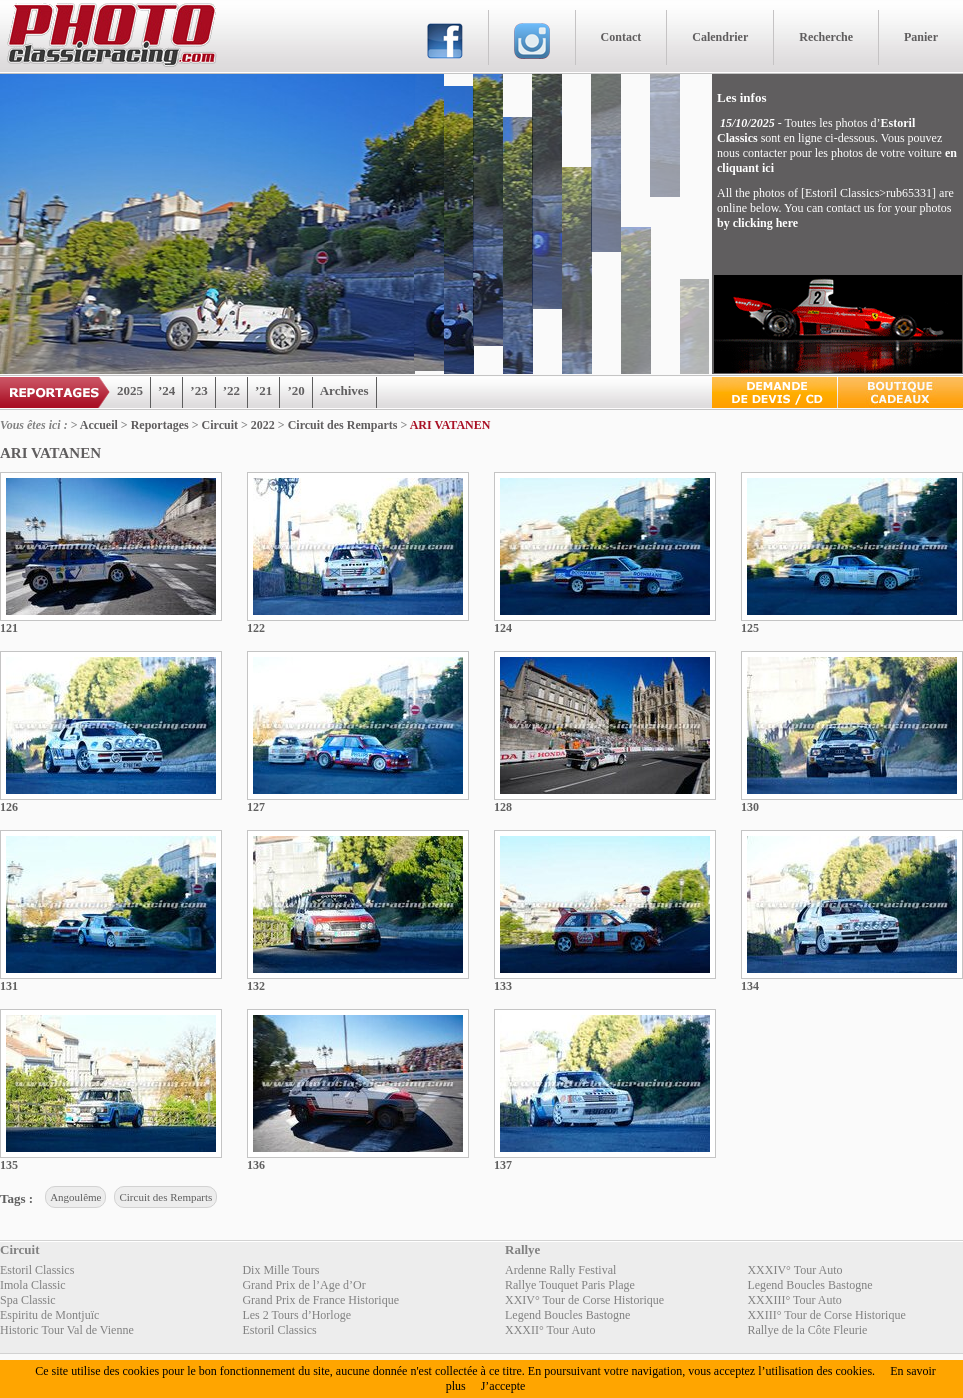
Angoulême (75, 1197)
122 (256, 628)
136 (256, 1165)
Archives (344, 390)
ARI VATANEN (450, 425)
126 (9, 807)
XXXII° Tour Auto (550, 1330)
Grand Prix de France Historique (320, 1300)
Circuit (220, 425)
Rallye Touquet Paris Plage (570, 1285)
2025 (130, 390)
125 (750, 628)
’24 (166, 390)
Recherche (826, 37)
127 (256, 807)
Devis (774, 392)
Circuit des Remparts (343, 425)
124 (503, 628)
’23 (198, 390)
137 (503, 1165)
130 (750, 807)
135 (9, 1165)
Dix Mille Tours (280, 1270)
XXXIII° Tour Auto (794, 1300)
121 (9, 628)
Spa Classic (28, 1300)
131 (9, 986)
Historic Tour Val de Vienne (67, 1330)
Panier (921, 37)
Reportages (160, 425)
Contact (621, 37)
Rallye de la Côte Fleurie (807, 1330)
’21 (263, 390)
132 (256, 986)
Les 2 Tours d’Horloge (296, 1315)
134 (750, 986)
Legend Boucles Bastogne (809, 1285)
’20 (295, 390)
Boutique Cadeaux (900, 392)
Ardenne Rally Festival (560, 1270)
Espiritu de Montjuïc (49, 1315)
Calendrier (720, 37)
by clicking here (757, 223)
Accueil (99, 425)
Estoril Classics (37, 1270)
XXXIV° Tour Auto (794, 1270)
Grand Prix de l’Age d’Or (303, 1285)
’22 (231, 390)
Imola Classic (33, 1285)
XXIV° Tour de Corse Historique (584, 1300)
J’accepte (503, 1386)
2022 (263, 425)
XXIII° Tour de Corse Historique (826, 1315)
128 (503, 807)
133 (503, 986)
